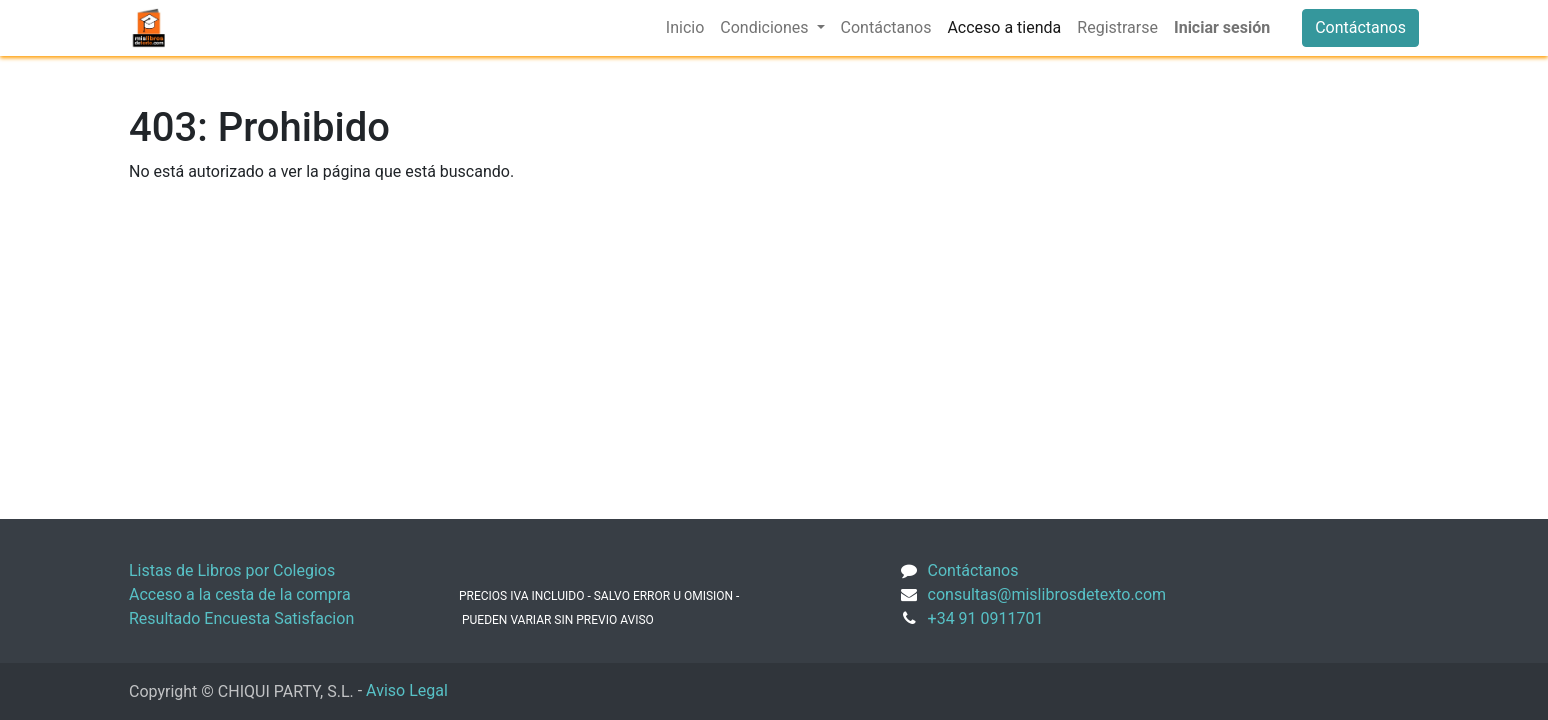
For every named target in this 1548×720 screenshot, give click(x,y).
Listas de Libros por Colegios (232, 570)
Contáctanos (1360, 27)
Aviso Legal (407, 690)
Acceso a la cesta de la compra (240, 594)
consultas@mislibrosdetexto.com (1047, 594)
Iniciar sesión (1222, 27)
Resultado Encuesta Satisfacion (241, 618)
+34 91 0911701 (986, 618)
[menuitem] (685, 28)
